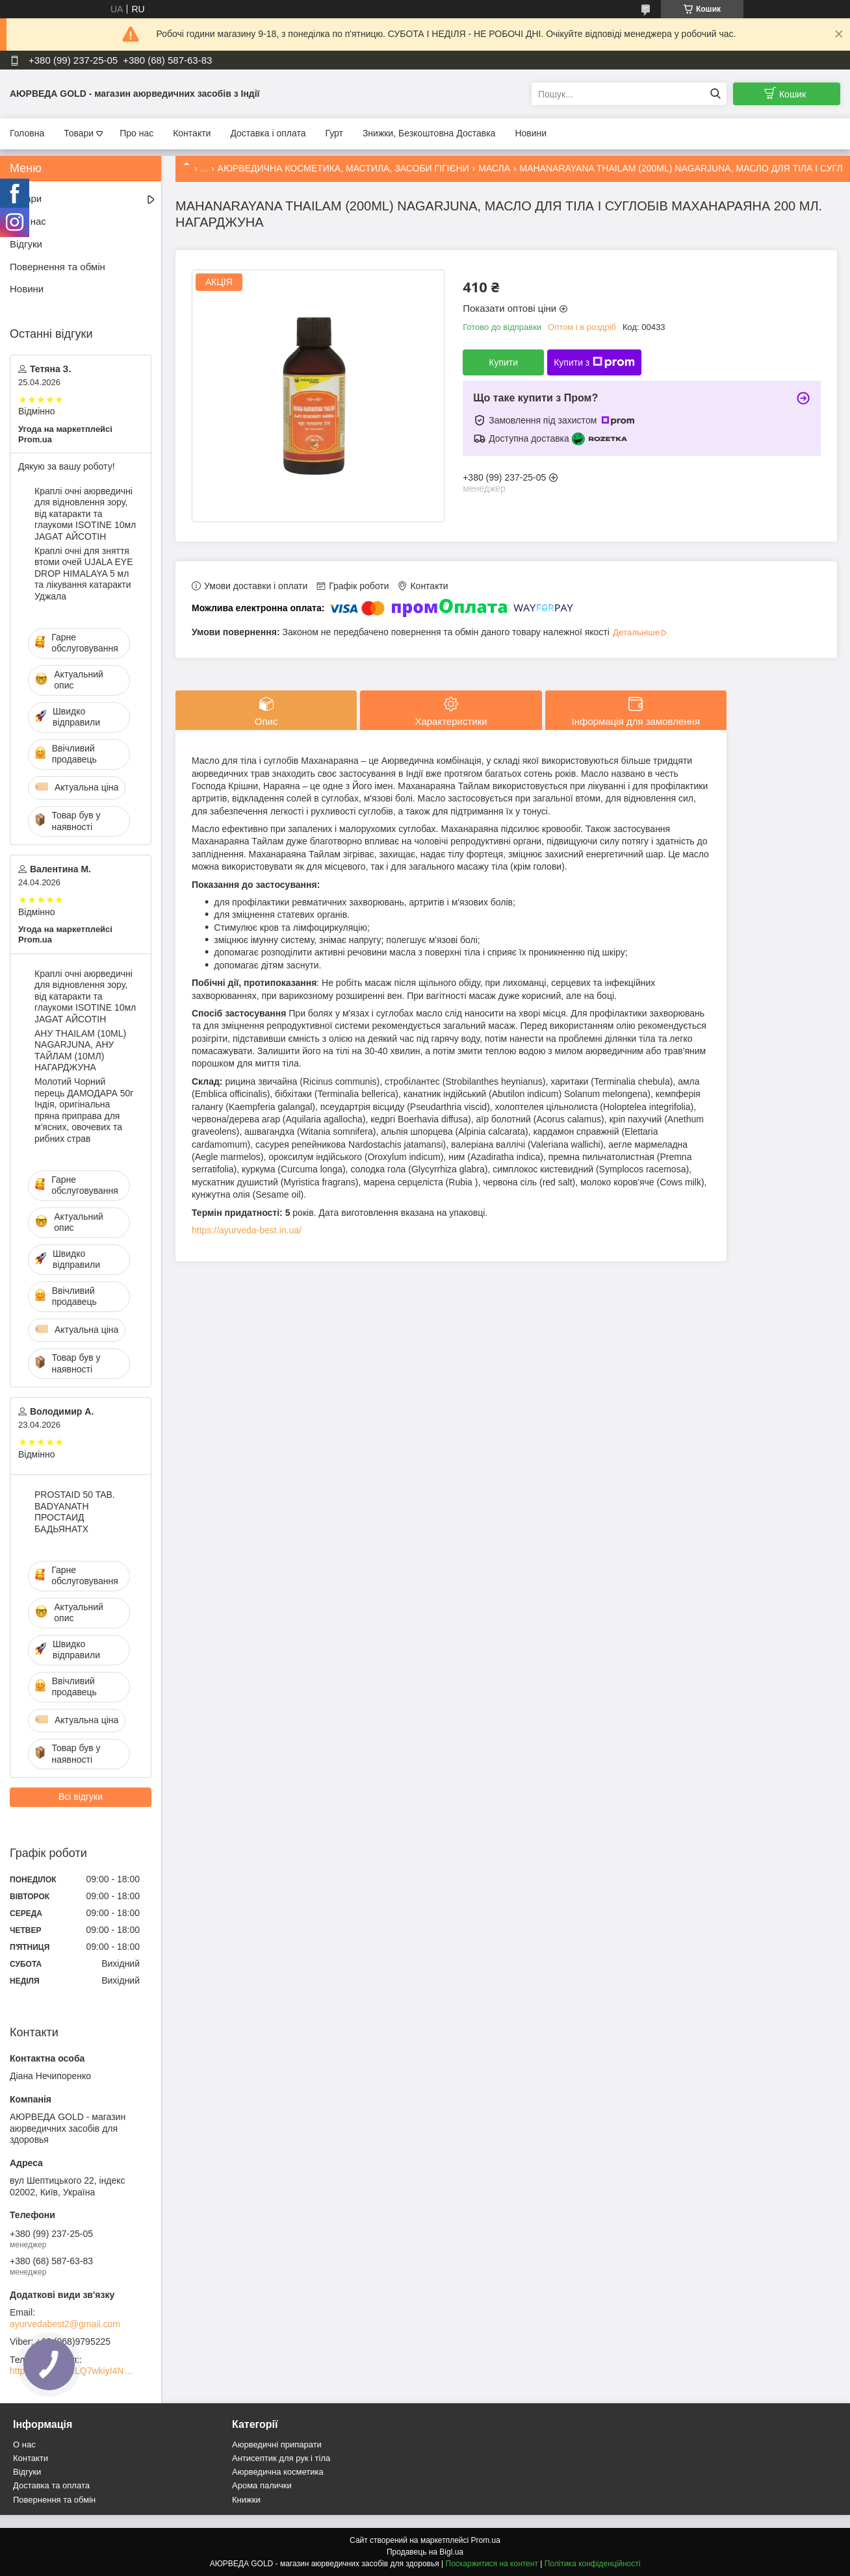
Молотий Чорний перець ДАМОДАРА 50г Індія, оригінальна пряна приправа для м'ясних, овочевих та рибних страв (83, 1110)
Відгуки (26, 243)
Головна (27, 133)
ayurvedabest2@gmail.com (65, 2324)
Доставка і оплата (267, 133)
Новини (531, 133)
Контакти (192, 133)
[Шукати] (715, 93)
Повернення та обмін (57, 266)
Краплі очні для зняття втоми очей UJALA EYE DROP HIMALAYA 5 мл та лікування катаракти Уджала (83, 573)
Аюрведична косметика (278, 2472)
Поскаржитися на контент (492, 2563)
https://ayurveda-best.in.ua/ (247, 1230)
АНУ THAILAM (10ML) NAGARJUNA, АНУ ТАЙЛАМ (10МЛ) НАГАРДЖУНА (80, 1050)
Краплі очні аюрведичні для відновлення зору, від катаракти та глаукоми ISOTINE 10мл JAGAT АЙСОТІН (85, 514)
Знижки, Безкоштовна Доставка (429, 133)
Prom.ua (485, 2540)
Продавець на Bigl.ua (425, 2552)
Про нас (136, 133)
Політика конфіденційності (593, 2563)
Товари (79, 133)
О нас (24, 2444)
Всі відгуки (80, 1796)
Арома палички (262, 2485)
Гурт (333, 133)
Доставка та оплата (51, 2485)
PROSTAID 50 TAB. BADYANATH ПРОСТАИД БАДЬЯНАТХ (74, 1511)
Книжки (246, 2500)
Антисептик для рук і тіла (281, 2458)
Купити (503, 362)
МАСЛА (494, 168)
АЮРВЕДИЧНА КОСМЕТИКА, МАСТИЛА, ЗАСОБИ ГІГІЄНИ (343, 168)
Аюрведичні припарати (277, 2444)
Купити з (594, 362)
